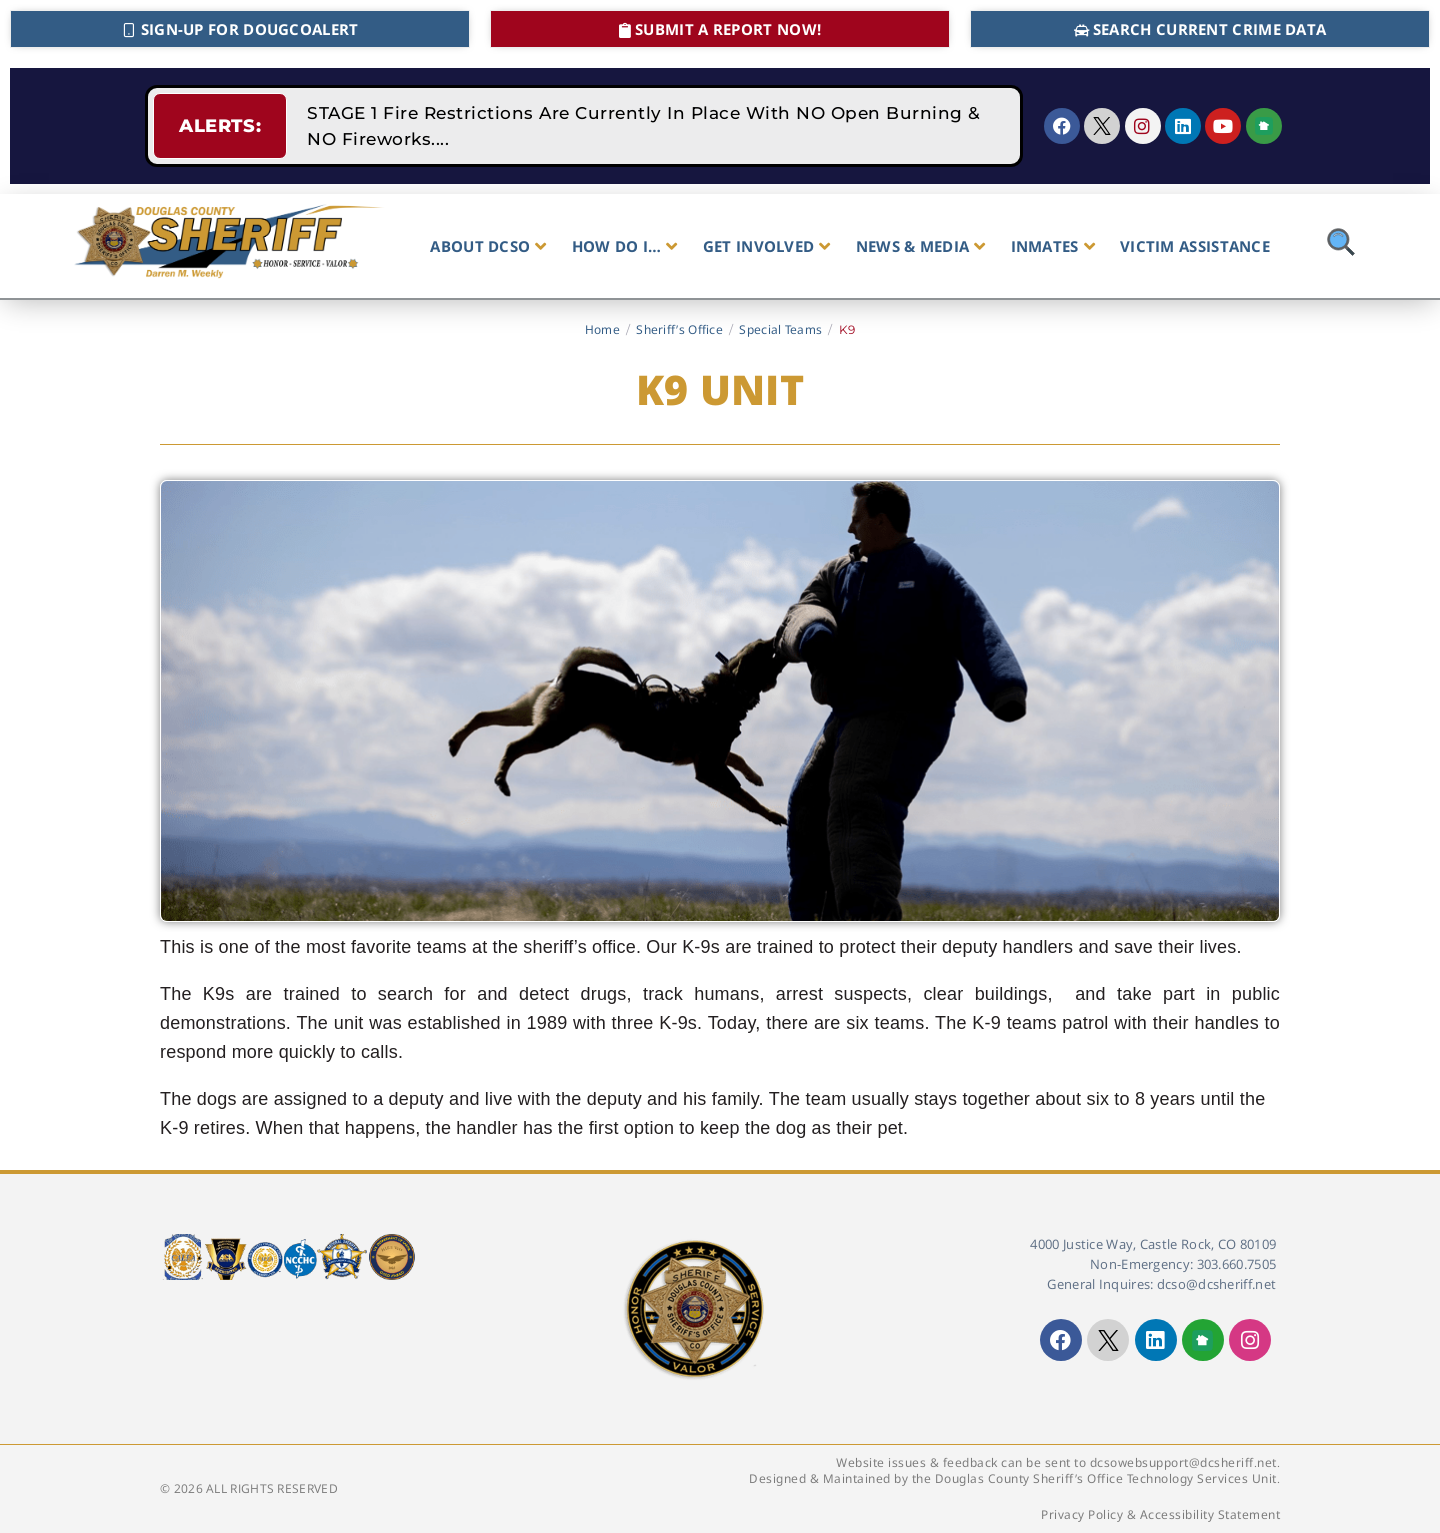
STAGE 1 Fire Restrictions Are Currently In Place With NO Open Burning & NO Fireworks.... (644, 126)
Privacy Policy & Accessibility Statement (1160, 1514)
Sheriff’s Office (679, 329)
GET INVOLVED (767, 246)
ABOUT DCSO (488, 246)
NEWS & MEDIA (921, 246)
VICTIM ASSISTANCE (1195, 246)
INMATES (1053, 246)
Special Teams (780, 329)
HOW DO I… (625, 246)
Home (602, 329)
